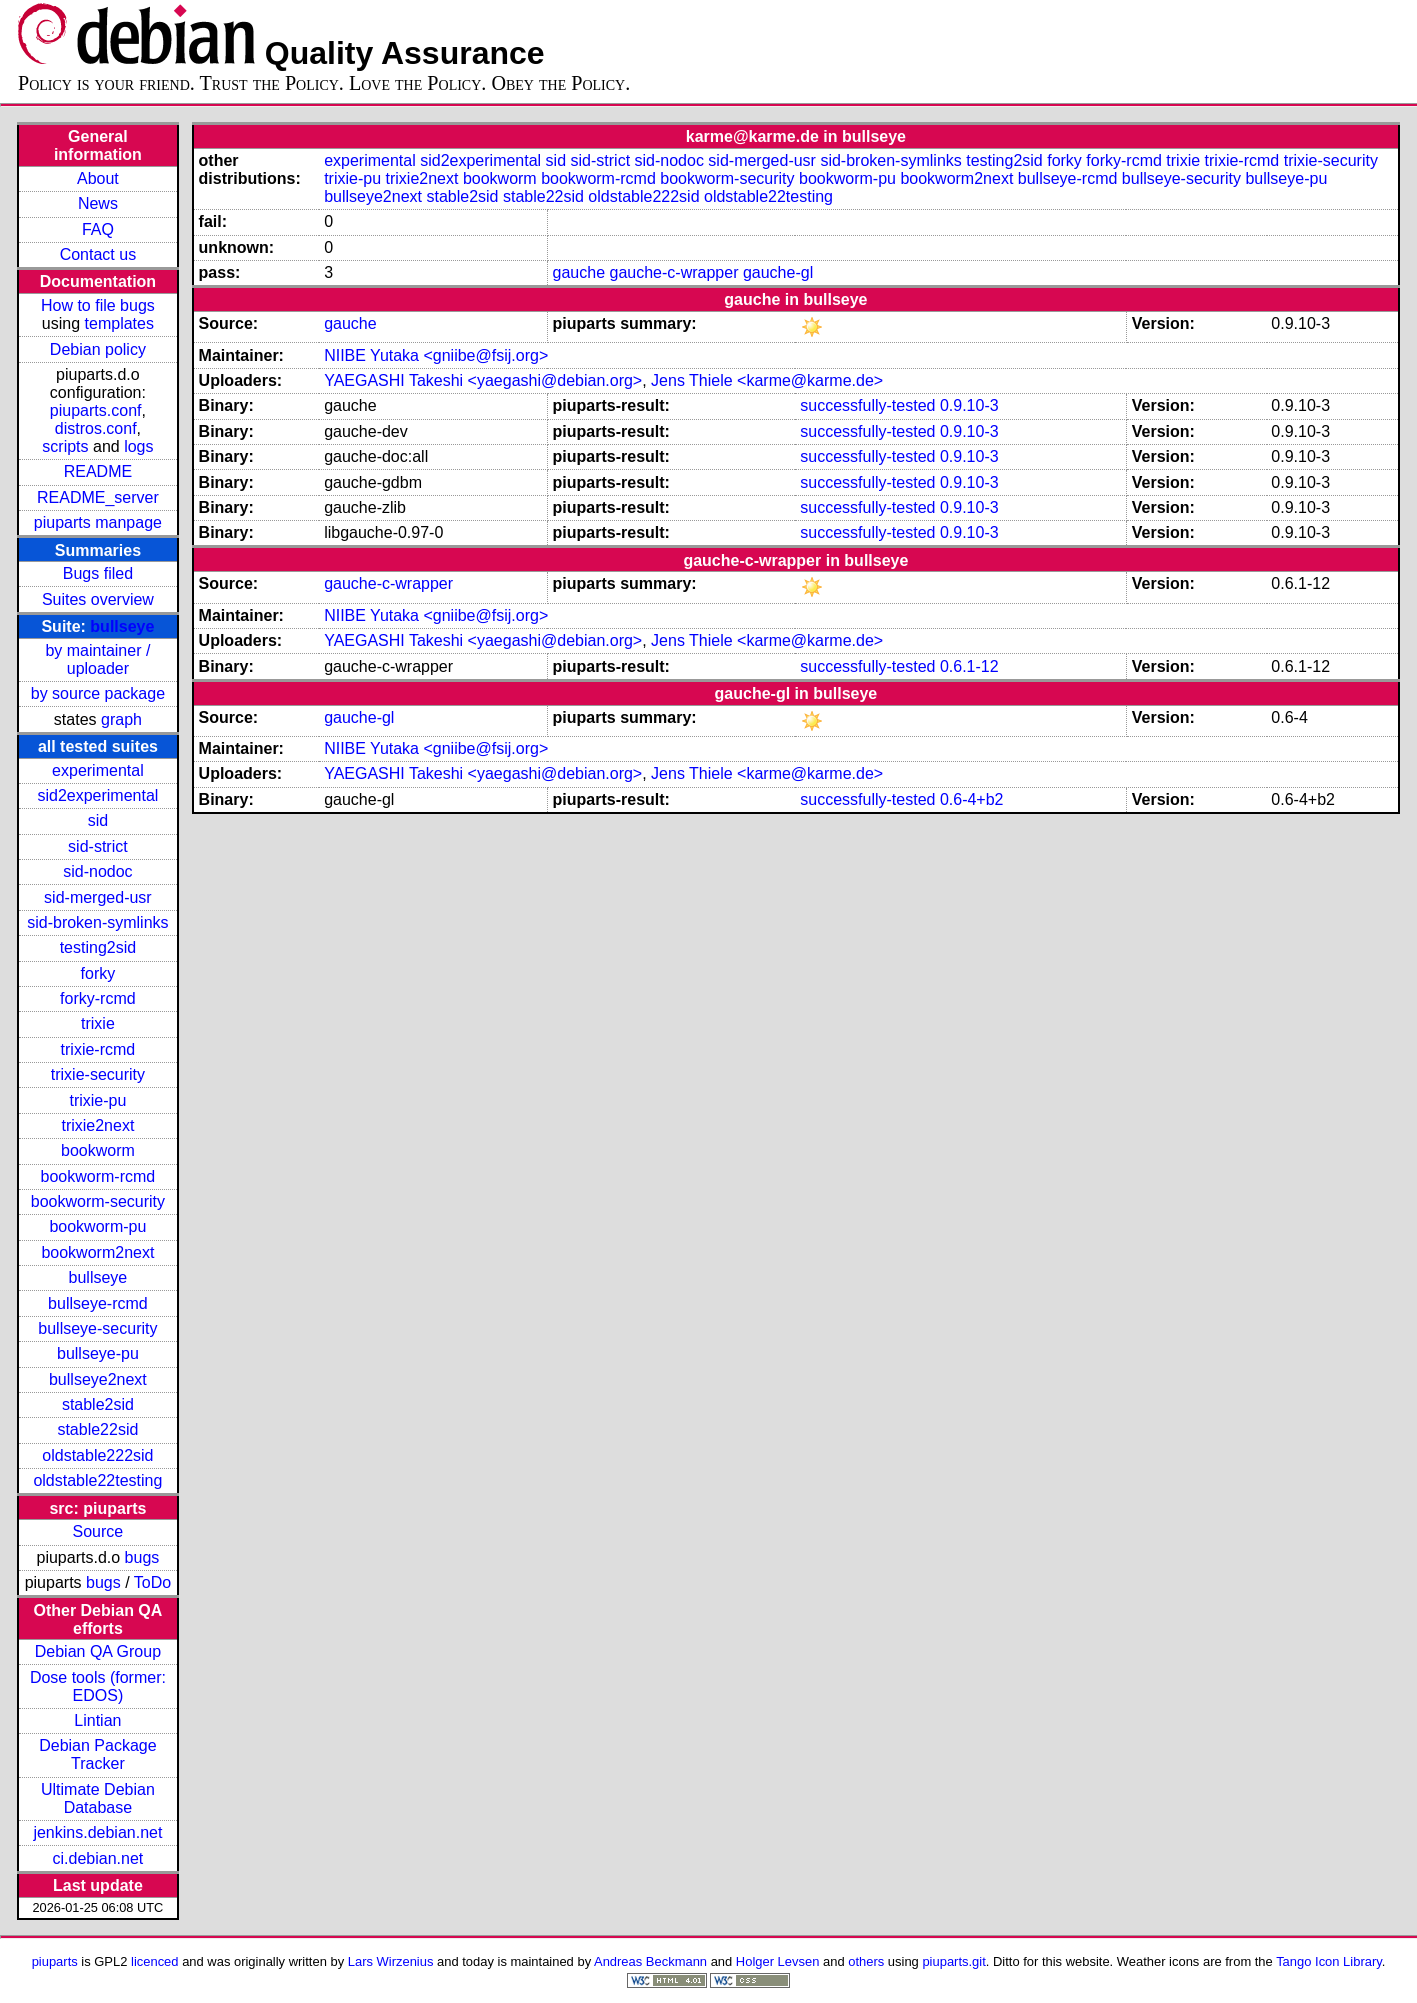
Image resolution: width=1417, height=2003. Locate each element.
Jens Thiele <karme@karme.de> (767, 380)
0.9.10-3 (969, 405)
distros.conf (96, 428)
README (98, 471)
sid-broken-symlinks (97, 922)
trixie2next (97, 1125)
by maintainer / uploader (97, 659)
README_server (98, 497)
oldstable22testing (97, 1480)
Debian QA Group (98, 1651)
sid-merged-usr (98, 897)
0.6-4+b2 (972, 799)
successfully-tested (867, 405)
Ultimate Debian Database (98, 1798)
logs (138, 446)
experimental (98, 770)
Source (98, 1531)
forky (98, 973)
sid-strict (98, 846)
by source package (98, 693)
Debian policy (98, 349)
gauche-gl (778, 272)
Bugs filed (98, 573)
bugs (142, 1557)
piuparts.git (953, 1961)
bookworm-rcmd (98, 1176)
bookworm (98, 1150)
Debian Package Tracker (97, 1754)
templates (119, 323)
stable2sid (98, 1404)
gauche (579, 272)
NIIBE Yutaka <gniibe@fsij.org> (436, 355)
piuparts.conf (96, 410)
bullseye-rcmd (98, 1303)
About (98, 178)
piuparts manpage (98, 522)
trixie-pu (97, 1100)
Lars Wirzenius (391, 1961)
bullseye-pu (98, 1353)
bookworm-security (98, 1201)
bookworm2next (97, 1252)
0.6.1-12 (969, 666)
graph (121, 719)
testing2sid (98, 947)
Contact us (98, 254)
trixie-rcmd (98, 1049)
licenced (155, 1961)
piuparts (55, 1961)
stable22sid (97, 1429)
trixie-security (98, 1074)
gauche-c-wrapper (674, 272)
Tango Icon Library (1329, 1961)
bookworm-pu (97, 1226)
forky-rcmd (98, 998)
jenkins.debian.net (97, 1832)
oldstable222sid (97, 1455)
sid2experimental (97, 795)
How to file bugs (98, 305)
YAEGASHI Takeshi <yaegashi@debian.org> (483, 380)
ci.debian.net (98, 1858)
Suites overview (98, 599)
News (98, 203)
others (866, 1961)
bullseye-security (97, 1328)
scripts (65, 446)
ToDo (152, 1582)
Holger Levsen (778, 1961)
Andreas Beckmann (650, 1961)
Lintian (97, 1720)
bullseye (122, 626)
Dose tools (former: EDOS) (98, 1686)
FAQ (98, 229)
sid (98, 820)
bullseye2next (98, 1379)
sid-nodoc (97, 871)
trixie (98, 1023)
